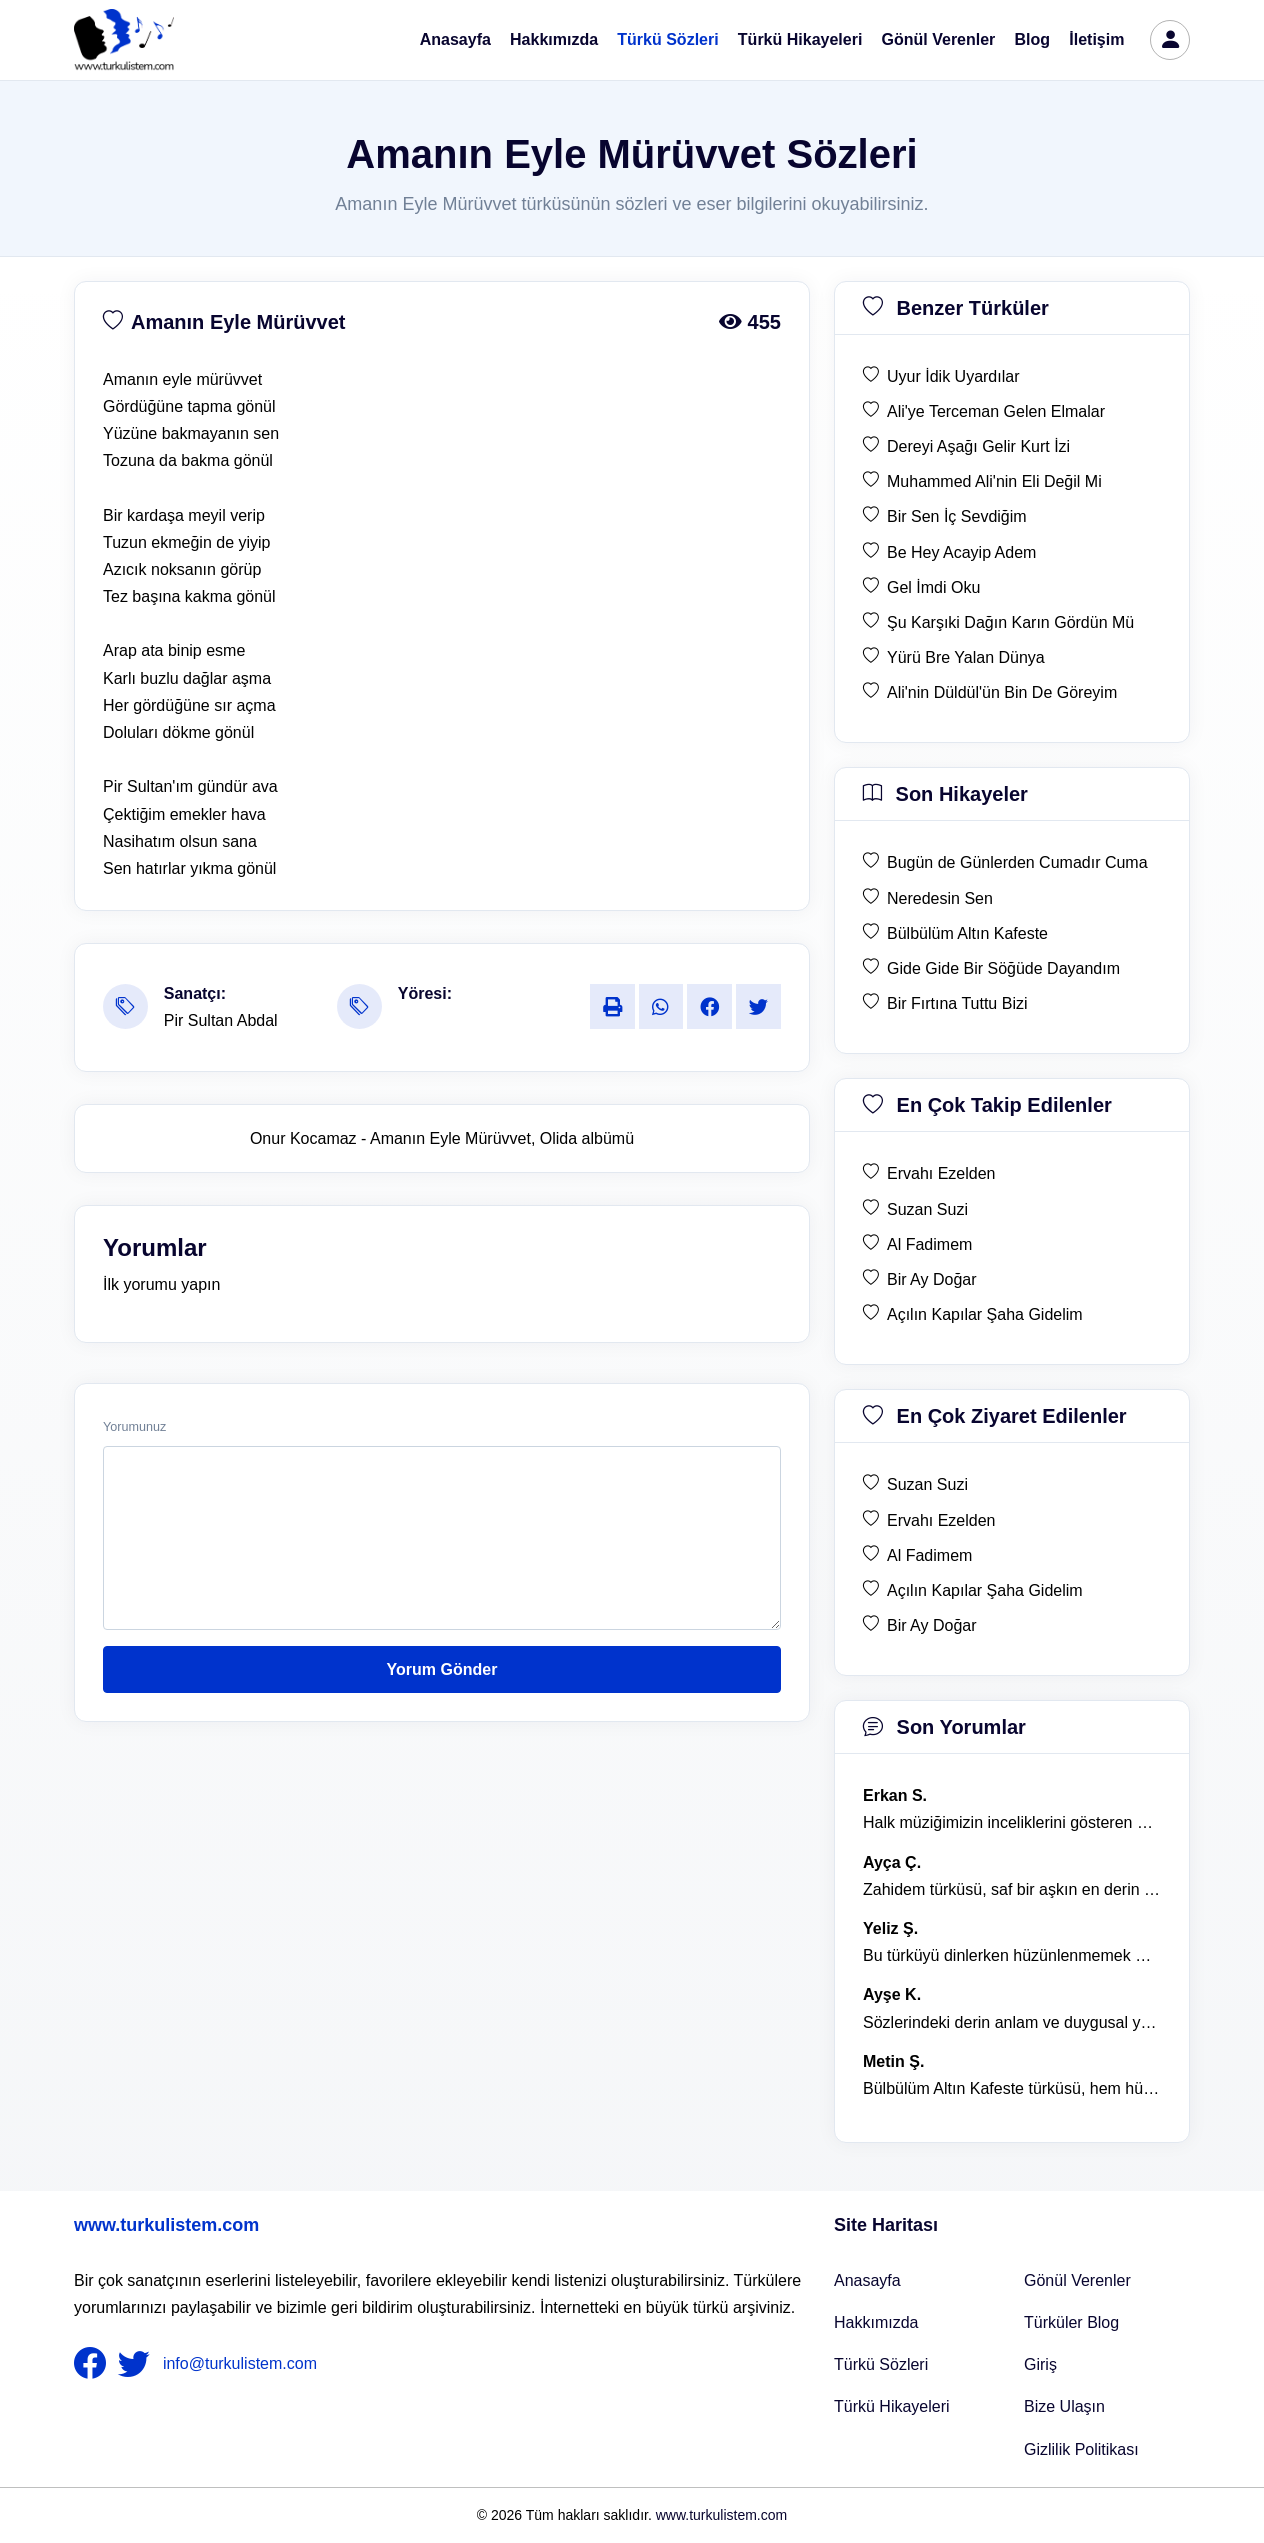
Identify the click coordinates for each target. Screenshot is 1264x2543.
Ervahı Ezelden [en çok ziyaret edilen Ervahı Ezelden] (941, 1520)
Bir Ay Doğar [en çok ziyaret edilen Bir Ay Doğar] (932, 1625)
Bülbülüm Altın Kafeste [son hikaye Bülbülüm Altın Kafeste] (967, 933)
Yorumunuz (134, 1427)
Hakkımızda (554, 39)
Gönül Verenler (939, 39)
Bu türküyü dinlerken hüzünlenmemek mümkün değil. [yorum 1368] (1012, 1955)
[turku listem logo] (124, 40)
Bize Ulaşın (1064, 2406)
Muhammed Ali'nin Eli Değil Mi (994, 481)
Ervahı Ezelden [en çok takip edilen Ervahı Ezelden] (941, 1173)
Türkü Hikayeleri (800, 39)
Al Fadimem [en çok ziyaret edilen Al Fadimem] (929, 1555)
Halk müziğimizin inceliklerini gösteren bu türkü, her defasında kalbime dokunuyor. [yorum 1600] (1012, 1822)
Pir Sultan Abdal (221, 1020)
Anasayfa (455, 39)
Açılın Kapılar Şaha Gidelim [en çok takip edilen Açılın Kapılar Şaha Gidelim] (985, 1314)
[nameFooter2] (138, 2364)
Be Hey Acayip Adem (961, 552)
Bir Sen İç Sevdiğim (957, 516)
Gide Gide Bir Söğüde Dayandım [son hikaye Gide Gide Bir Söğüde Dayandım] (1003, 968)
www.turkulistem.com (166, 2225)
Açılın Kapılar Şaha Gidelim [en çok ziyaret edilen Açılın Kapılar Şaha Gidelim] (985, 1590)
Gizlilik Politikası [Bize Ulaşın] (1081, 2449)
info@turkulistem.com (240, 2363)
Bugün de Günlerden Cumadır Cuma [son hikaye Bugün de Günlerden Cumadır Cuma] (1017, 862)
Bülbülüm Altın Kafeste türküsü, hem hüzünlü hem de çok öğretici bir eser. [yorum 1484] (1012, 2088)
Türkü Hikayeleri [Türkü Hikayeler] (892, 2406)
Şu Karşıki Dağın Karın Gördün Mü (1010, 622)
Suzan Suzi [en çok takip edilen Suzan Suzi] (927, 1209)
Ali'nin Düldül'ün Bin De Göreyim (1002, 692)
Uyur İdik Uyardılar (953, 376)
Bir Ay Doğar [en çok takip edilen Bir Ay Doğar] (932, 1279)
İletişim (1096, 39)
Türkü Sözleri (667, 39)
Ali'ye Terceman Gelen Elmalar (996, 411)
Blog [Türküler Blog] (1033, 39)
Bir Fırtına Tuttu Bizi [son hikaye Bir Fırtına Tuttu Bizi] (957, 1003)
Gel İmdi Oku (933, 587)
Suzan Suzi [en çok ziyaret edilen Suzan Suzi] (927, 1484)
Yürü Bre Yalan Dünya (966, 657)
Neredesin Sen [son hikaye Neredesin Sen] (940, 898)
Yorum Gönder (442, 1669)
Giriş (1040, 2364)
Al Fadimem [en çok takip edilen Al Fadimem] (929, 1244)
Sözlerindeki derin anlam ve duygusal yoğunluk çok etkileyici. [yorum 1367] (1012, 2022)
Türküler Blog (1071, 2322)
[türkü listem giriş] (1170, 40)
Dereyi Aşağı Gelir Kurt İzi (978, 446)
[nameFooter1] (94, 2364)
